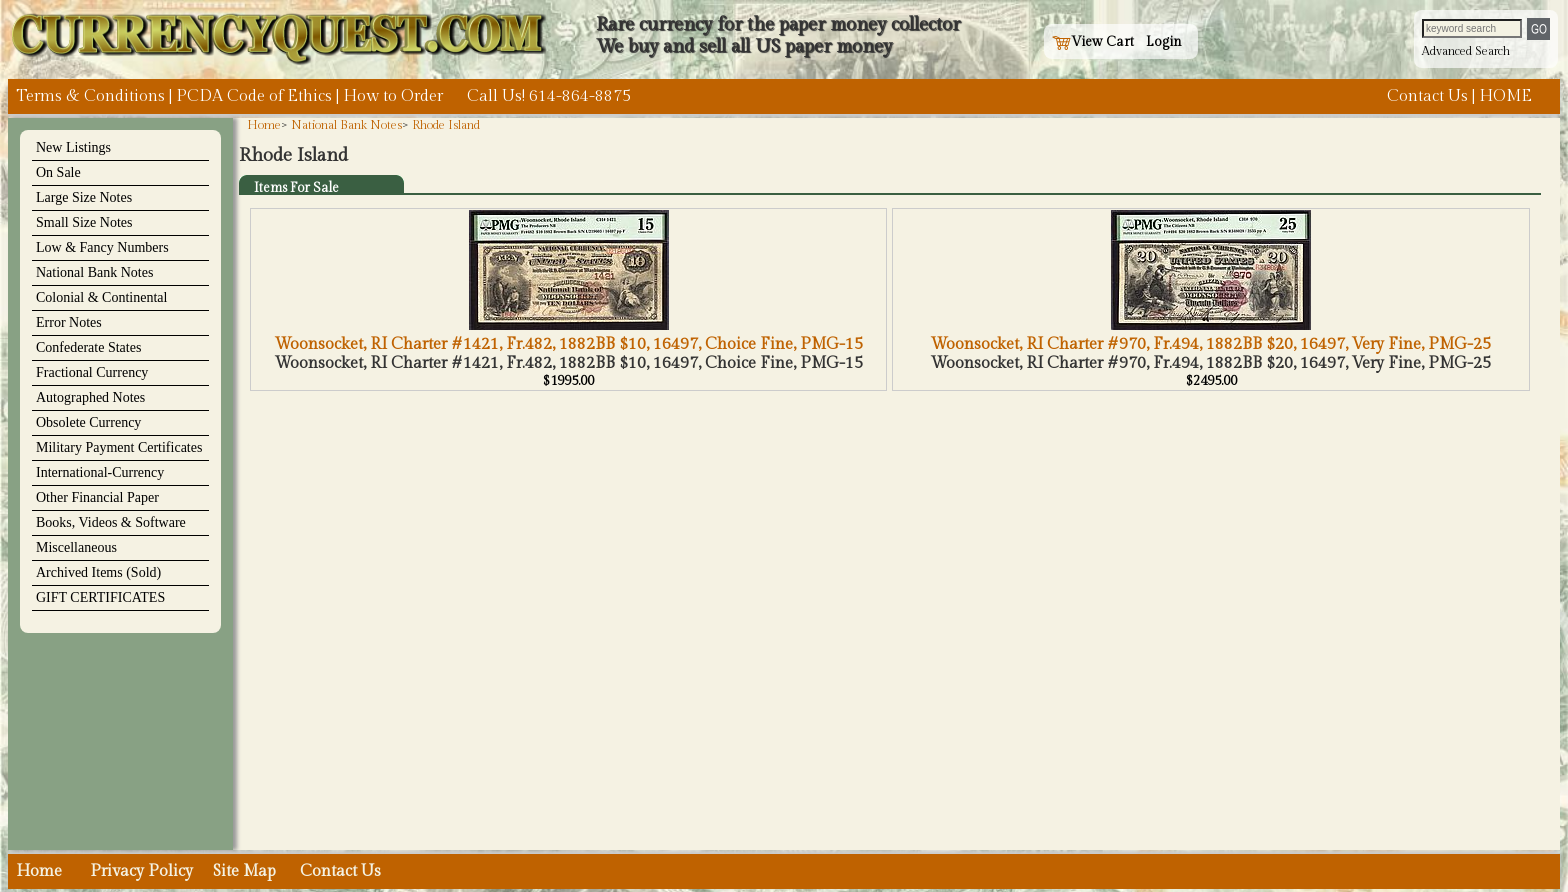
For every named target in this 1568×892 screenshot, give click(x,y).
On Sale (58, 172)
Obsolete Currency (88, 422)
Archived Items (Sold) (98, 572)
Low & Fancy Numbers (102, 247)
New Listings (73, 147)
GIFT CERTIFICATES (100, 597)
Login (1164, 42)
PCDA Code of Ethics (254, 96)
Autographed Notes (90, 397)
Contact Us (1427, 96)
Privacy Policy (141, 871)
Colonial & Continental (101, 297)
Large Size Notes (84, 197)
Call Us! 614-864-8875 (549, 96)
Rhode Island (446, 125)
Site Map (244, 871)
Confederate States (88, 347)
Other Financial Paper (97, 497)
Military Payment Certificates (119, 447)
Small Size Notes (84, 222)
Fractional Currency (92, 372)
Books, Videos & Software (111, 522)
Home (264, 125)
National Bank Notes (94, 272)
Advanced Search (1466, 51)
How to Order (393, 96)
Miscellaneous (76, 547)
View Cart (1093, 42)
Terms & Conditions (90, 96)
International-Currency (100, 472)
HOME (1505, 96)
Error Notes (69, 322)
